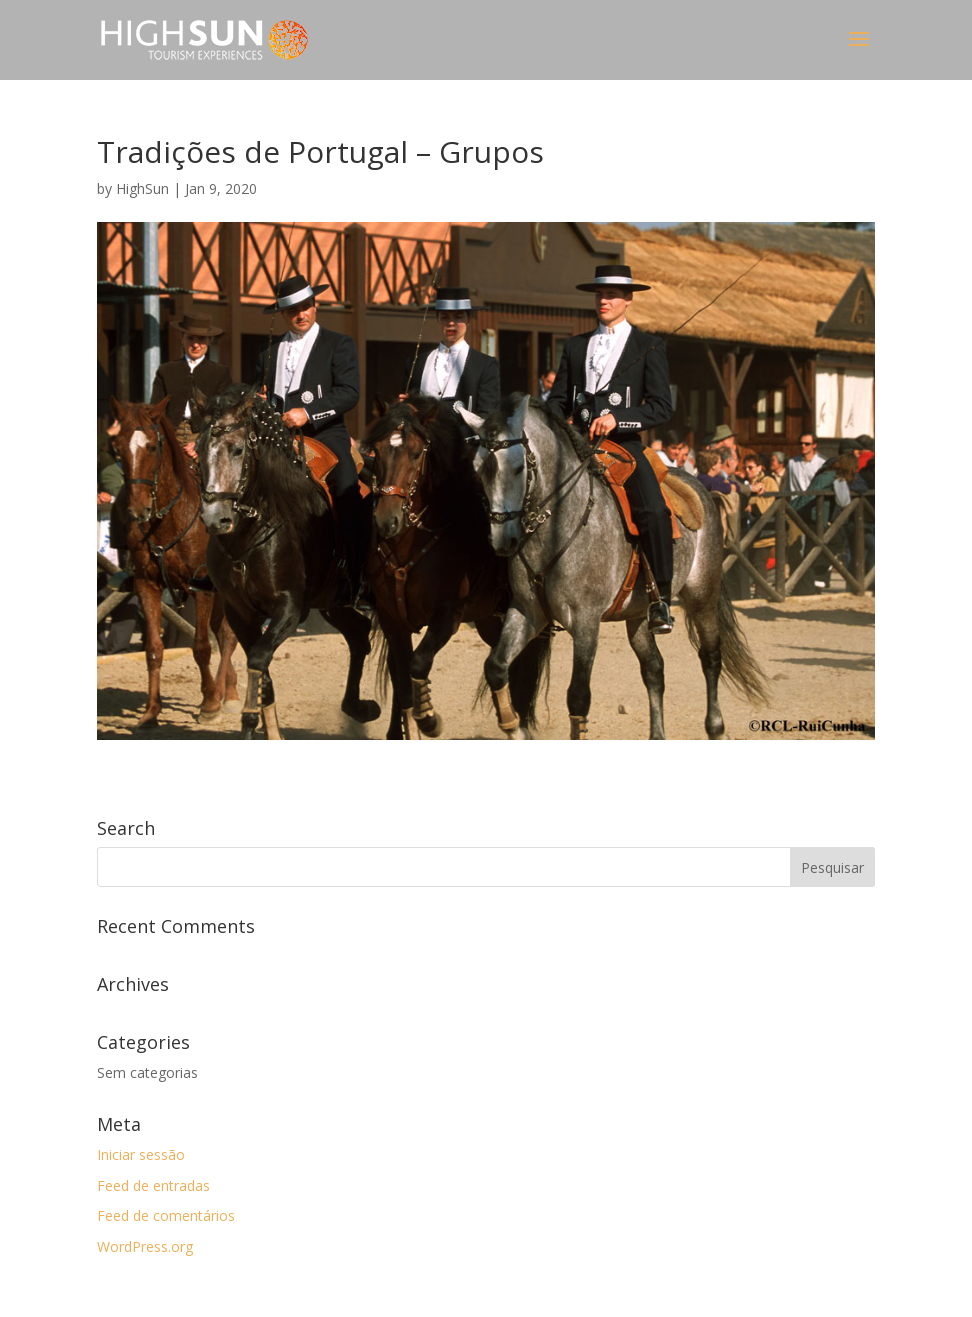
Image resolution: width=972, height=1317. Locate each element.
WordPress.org (145, 1246)
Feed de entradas (153, 1185)
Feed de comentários (166, 1215)
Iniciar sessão (141, 1154)
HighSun (142, 188)
